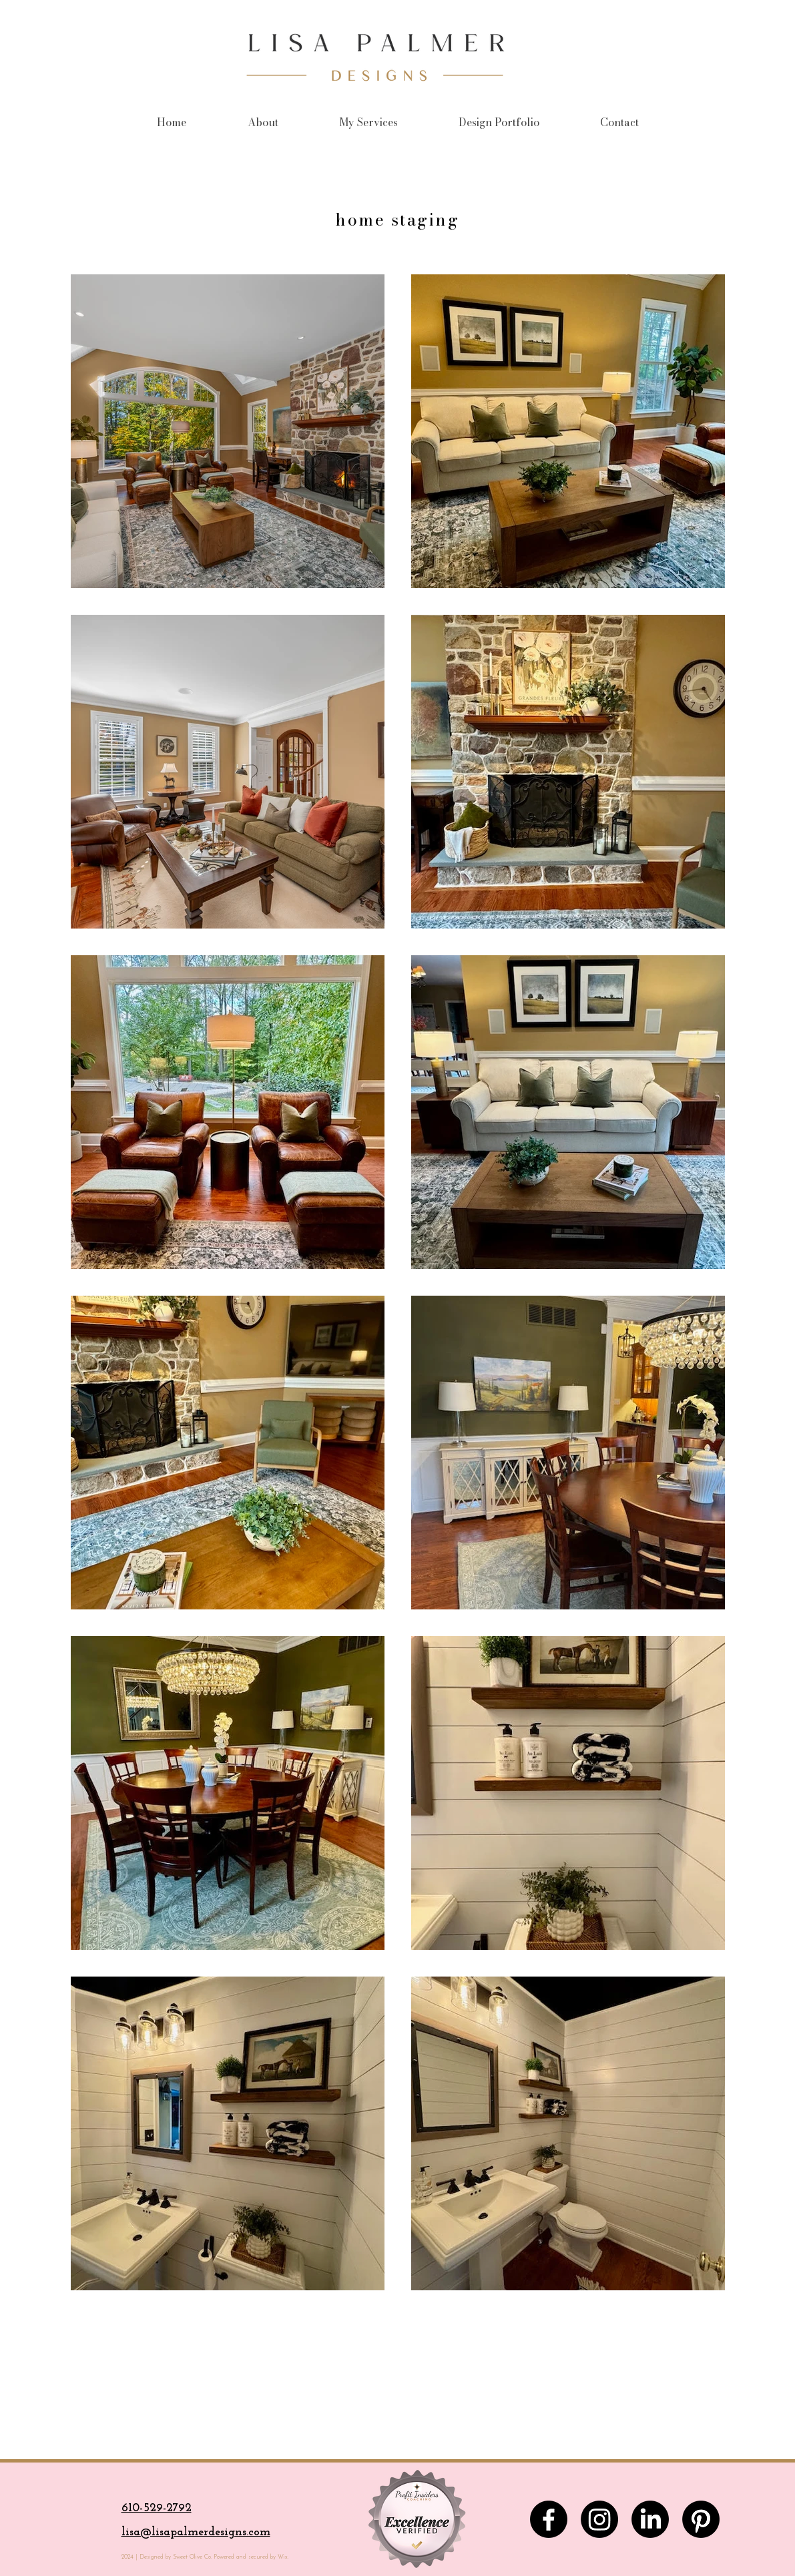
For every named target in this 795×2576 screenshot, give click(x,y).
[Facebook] (548, 2519)
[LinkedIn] (650, 2519)
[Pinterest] (701, 2519)
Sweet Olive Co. (191, 2557)
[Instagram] (599, 2519)
